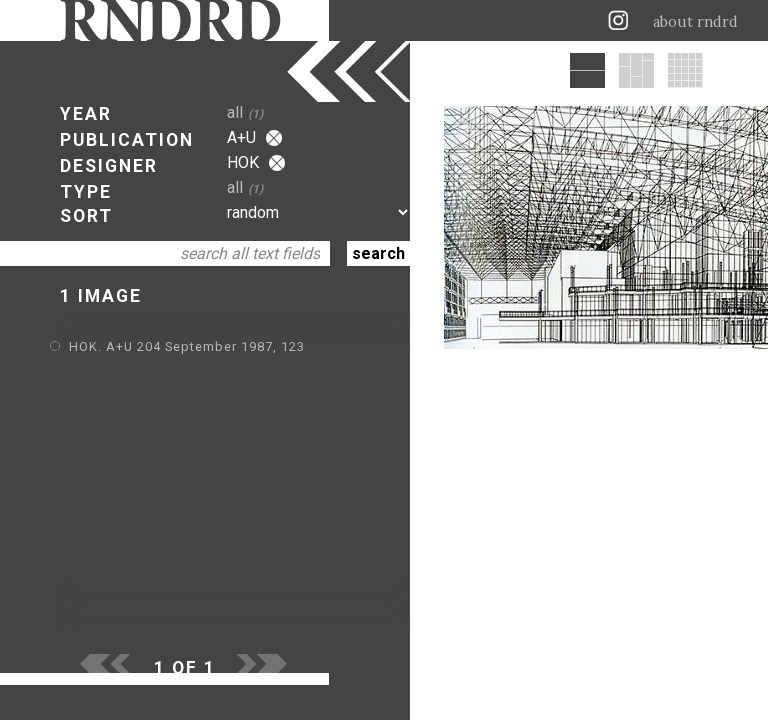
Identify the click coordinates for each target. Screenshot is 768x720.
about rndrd (695, 22)
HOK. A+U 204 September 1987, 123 (187, 346)
